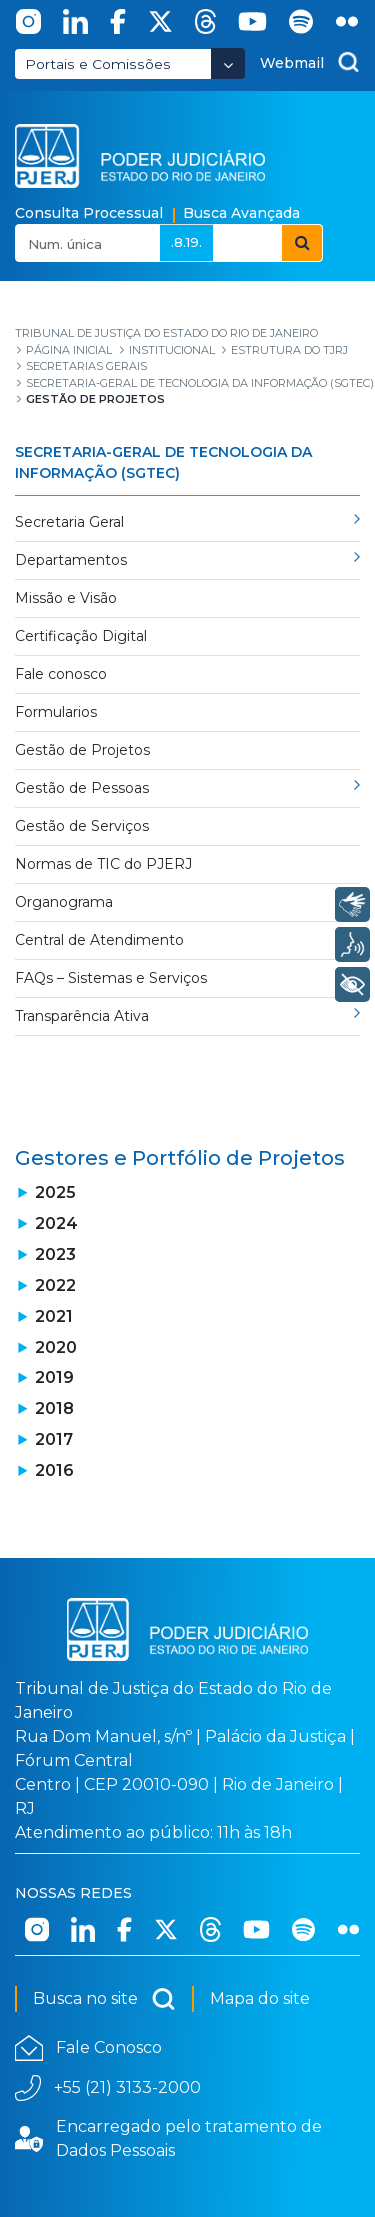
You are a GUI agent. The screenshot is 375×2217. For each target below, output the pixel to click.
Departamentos (71, 560)
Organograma (64, 902)
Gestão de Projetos (82, 750)
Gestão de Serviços (82, 826)
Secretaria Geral (69, 522)
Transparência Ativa (82, 1016)
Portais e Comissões (98, 64)
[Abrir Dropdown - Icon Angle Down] (228, 63)
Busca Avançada (241, 213)
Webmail (292, 63)
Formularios (56, 712)
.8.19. (186, 242)
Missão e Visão (66, 598)
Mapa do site (260, 1998)
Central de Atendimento (99, 940)
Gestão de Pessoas (82, 788)
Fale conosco (61, 674)
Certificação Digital (81, 636)
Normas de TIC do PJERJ (103, 864)
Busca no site (104, 1999)
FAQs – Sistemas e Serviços (111, 978)
